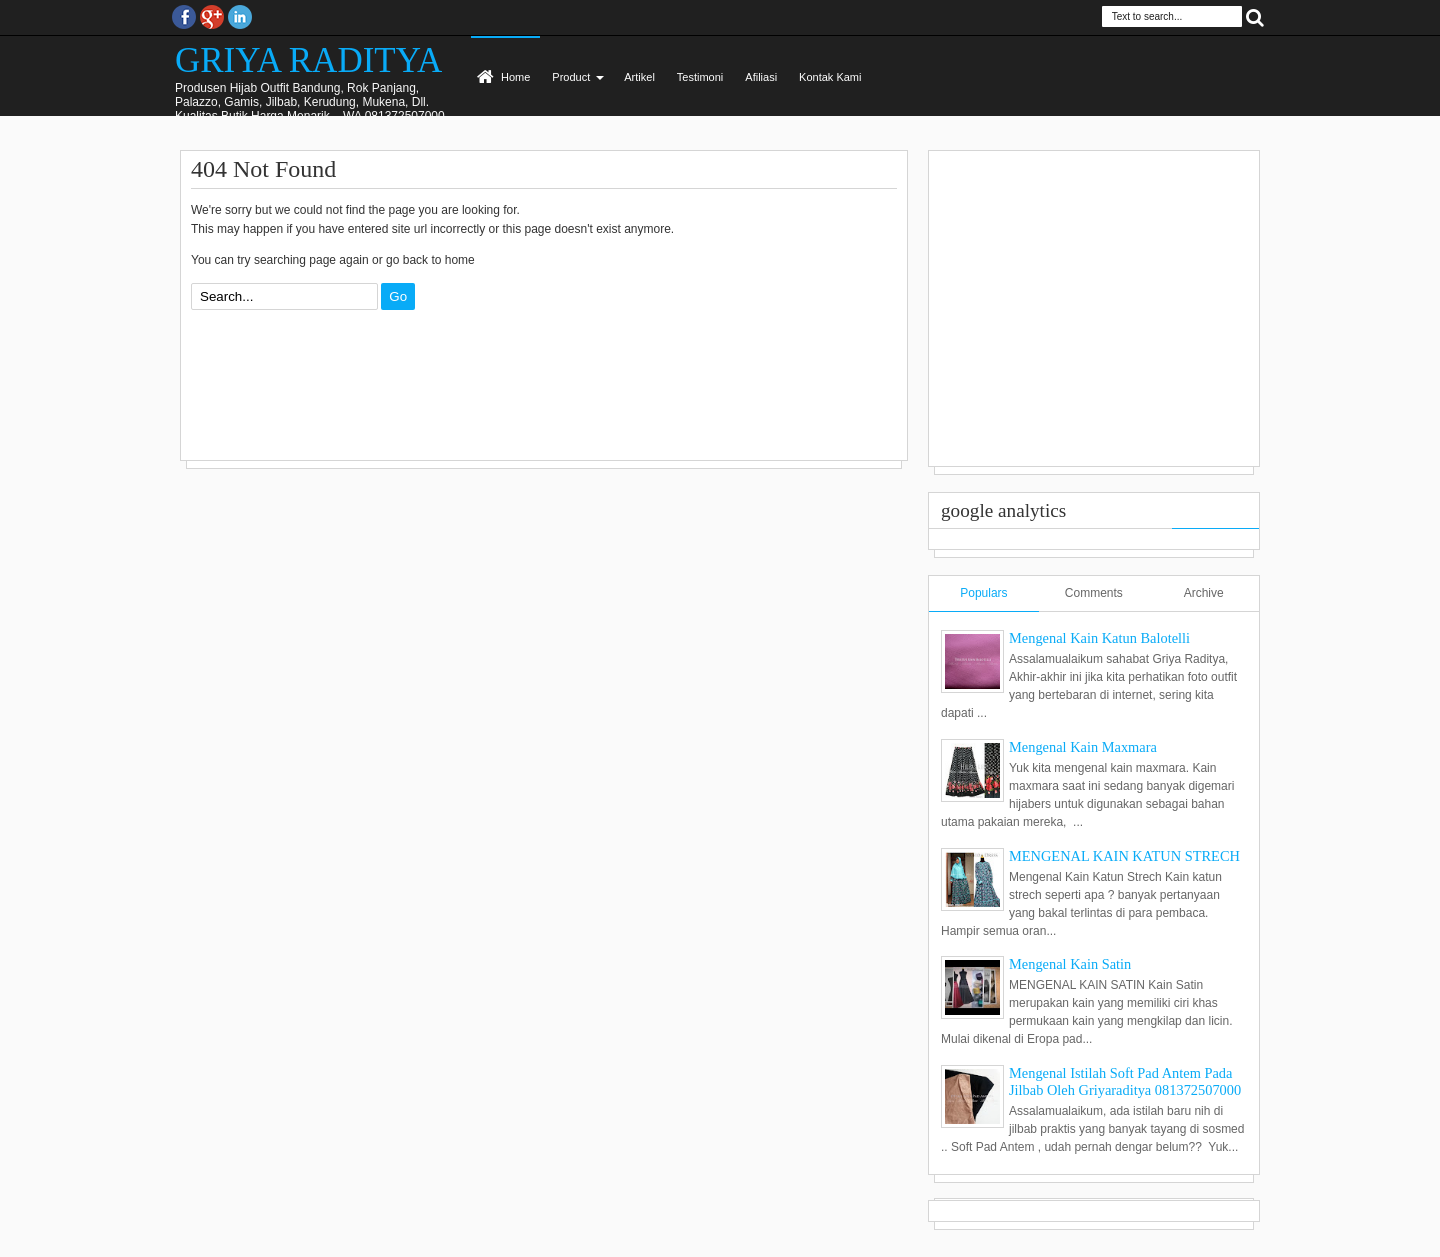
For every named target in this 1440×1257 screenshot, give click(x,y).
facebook (184, 17)
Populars (983, 593)
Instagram (240, 17)
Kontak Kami (830, 77)
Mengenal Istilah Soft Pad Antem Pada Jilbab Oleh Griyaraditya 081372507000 (1125, 1081)
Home (515, 77)
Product (571, 77)
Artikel (639, 77)
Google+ (212, 17)
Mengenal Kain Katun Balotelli (1099, 638)
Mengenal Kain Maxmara (1083, 747)
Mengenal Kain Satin (1070, 964)
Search (1255, 16)
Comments (1094, 593)
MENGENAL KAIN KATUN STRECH (1124, 856)
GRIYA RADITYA (308, 60)
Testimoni (700, 77)
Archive (1204, 593)
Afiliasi (761, 77)
